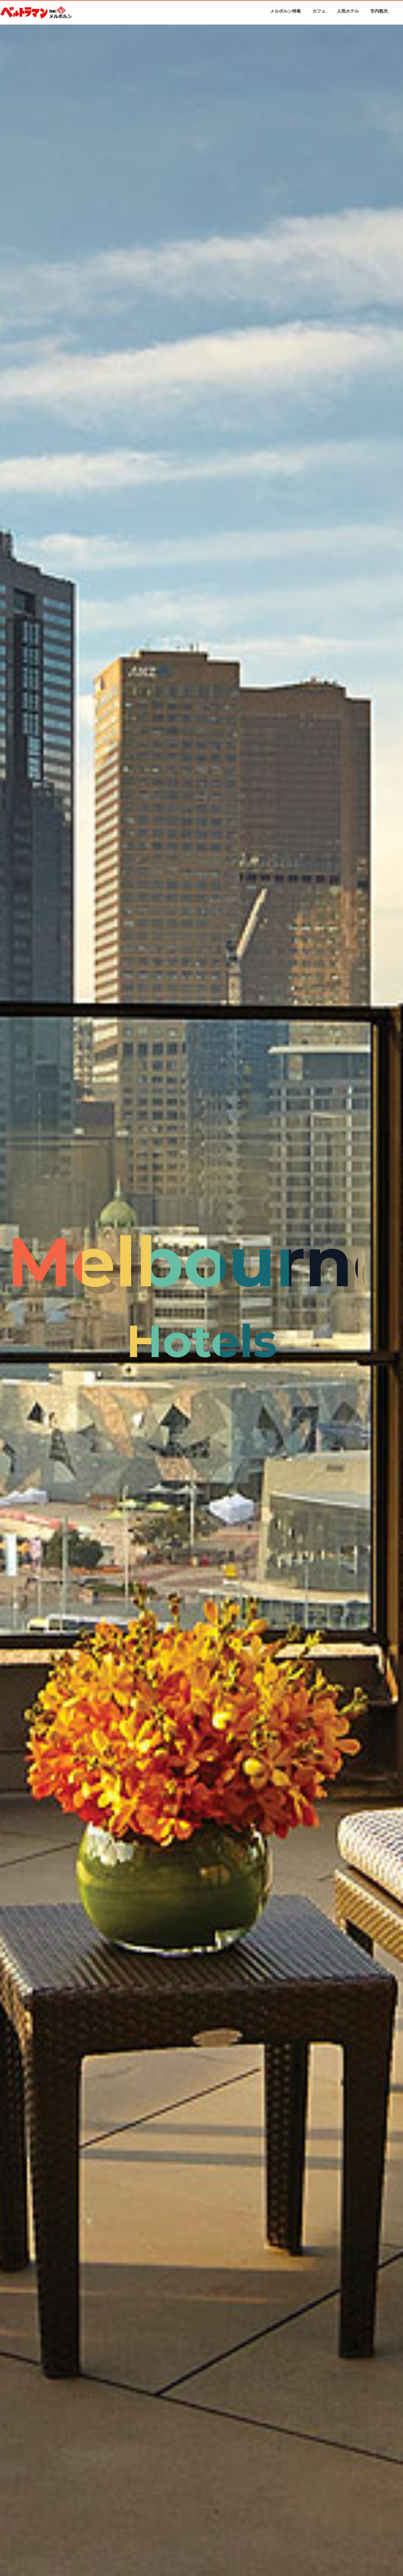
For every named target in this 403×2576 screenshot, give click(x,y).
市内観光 (379, 11)
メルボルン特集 (285, 11)
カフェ (319, 11)
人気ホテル (348, 11)
